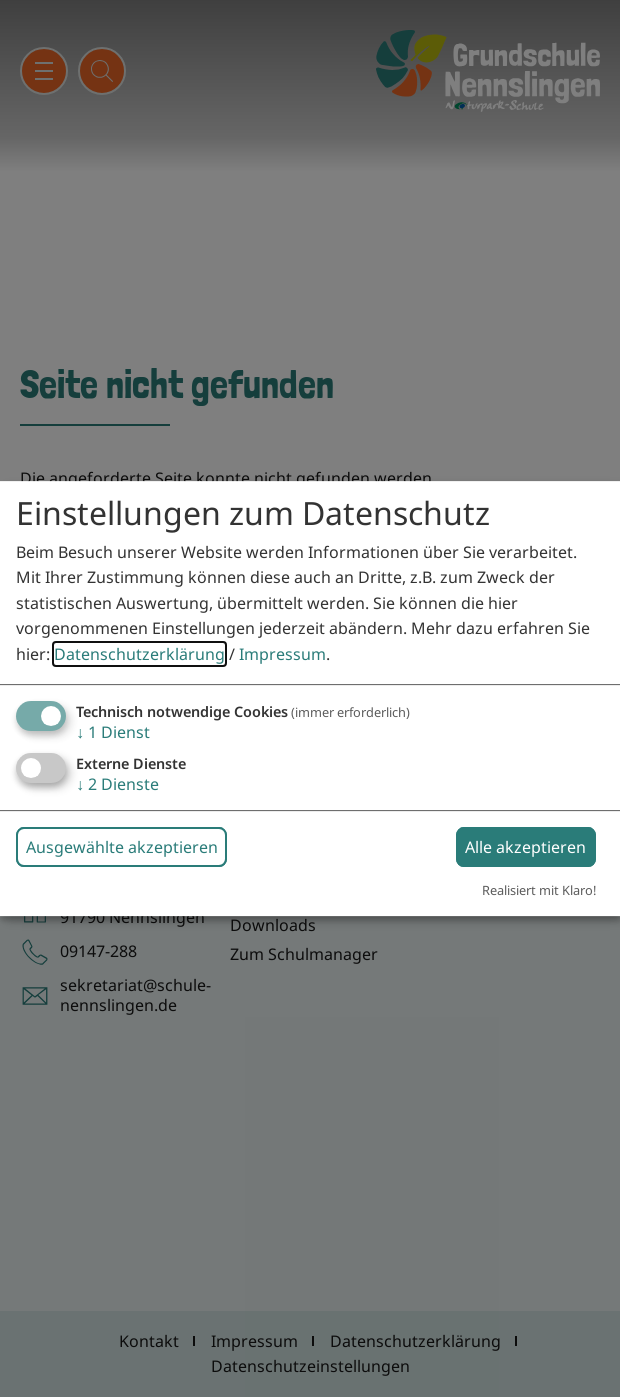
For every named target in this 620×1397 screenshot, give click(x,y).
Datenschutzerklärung (139, 654)
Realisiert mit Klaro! (539, 890)
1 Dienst (113, 732)
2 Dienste (117, 784)
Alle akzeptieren (525, 847)
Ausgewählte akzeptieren (122, 847)
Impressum (282, 654)
